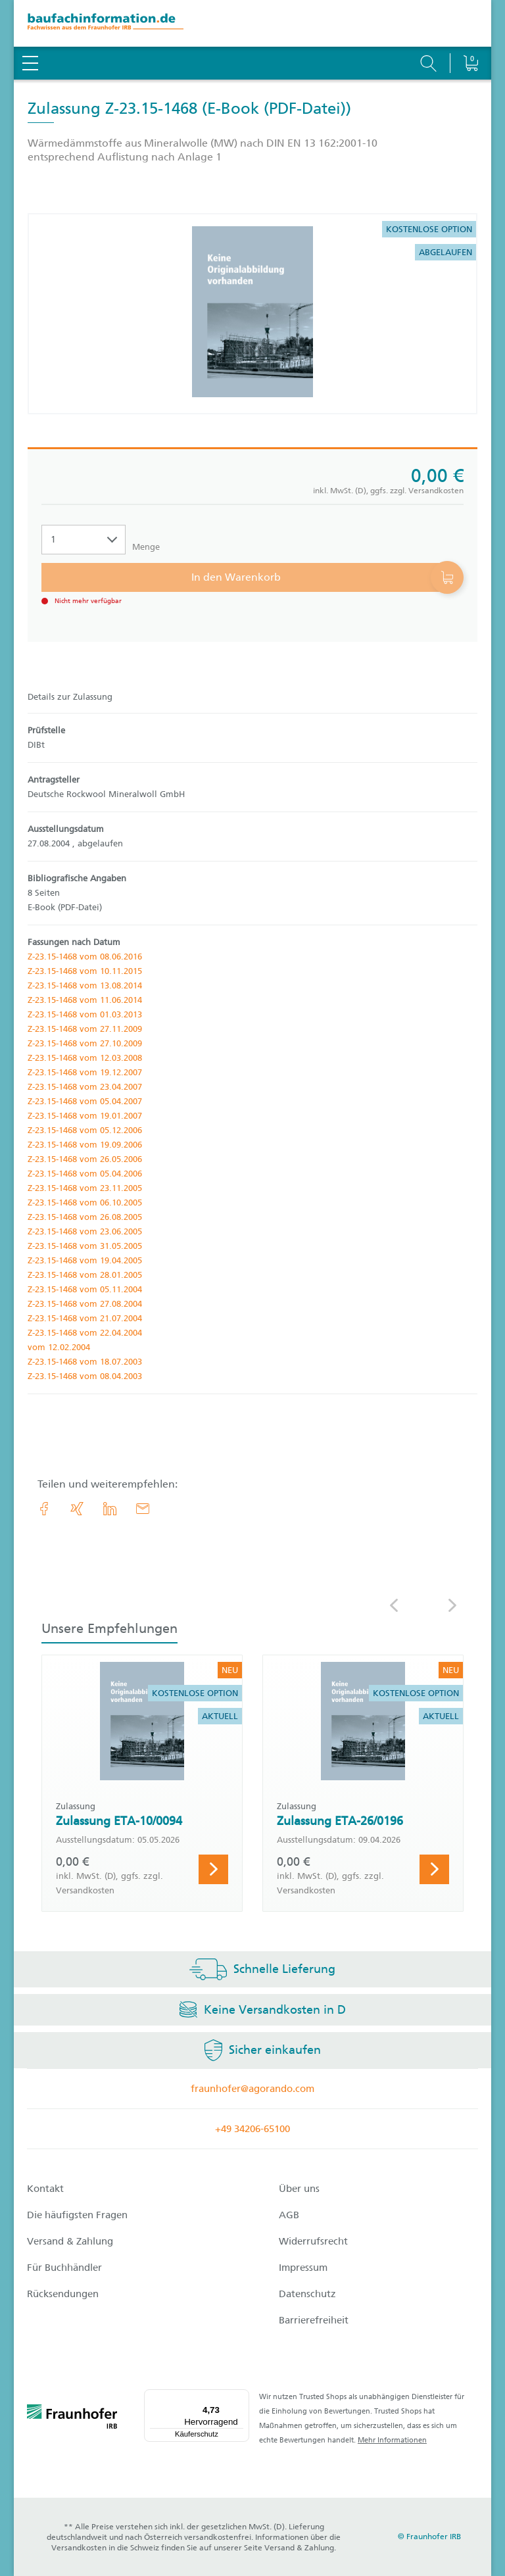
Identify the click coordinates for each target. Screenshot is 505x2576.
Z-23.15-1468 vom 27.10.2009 (85, 1043)
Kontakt (45, 2189)
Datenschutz (307, 2294)
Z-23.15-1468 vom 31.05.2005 (85, 1246)
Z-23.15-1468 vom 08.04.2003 (85, 1376)
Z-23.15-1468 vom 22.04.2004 (85, 1333)
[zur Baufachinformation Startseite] (252, 23)
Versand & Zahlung (70, 2241)
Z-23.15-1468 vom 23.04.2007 (85, 1087)
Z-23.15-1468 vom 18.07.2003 (85, 1362)
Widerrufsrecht (313, 2241)
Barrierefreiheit (314, 2320)
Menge (146, 547)
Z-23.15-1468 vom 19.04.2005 (85, 1260)
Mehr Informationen (392, 2440)
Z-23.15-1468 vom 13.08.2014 (85, 985)
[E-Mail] (142, 1508)
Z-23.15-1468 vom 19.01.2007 (85, 1116)
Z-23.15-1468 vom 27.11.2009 (85, 1029)
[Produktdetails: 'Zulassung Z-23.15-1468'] (252, 313)
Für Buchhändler (64, 2267)
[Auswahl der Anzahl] (83, 539)
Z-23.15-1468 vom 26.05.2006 (85, 1159)
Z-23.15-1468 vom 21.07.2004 (85, 1318)
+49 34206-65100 (252, 2129)
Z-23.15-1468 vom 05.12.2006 (85, 1130)
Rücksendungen (63, 2294)
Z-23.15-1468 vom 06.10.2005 (85, 1202)
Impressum (303, 2267)
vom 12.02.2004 (59, 1347)
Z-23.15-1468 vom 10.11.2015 (85, 971)
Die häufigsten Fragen (77, 2215)
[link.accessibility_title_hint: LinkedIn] (109, 1508)
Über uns (299, 2189)
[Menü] (241, 2397)
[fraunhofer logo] (72, 2418)
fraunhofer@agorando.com (252, 2089)
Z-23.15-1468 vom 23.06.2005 (85, 1231)
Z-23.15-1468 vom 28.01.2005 (85, 1275)
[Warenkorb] (470, 29)
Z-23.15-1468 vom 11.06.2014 (85, 1000)
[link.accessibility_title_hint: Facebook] (44, 1508)
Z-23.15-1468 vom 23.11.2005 (85, 1188)
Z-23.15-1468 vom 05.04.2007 (85, 1101)
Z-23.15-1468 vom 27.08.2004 (85, 1304)
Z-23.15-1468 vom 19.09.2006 (85, 1145)
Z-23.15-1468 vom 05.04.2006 (85, 1174)
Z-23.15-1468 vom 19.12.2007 (85, 1072)
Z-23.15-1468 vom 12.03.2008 (85, 1058)
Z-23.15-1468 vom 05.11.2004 (85, 1289)
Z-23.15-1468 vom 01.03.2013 (85, 1014)
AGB (289, 2215)
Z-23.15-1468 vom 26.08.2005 (85, 1217)
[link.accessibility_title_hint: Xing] (77, 1508)
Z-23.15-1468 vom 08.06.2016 (85, 956)
